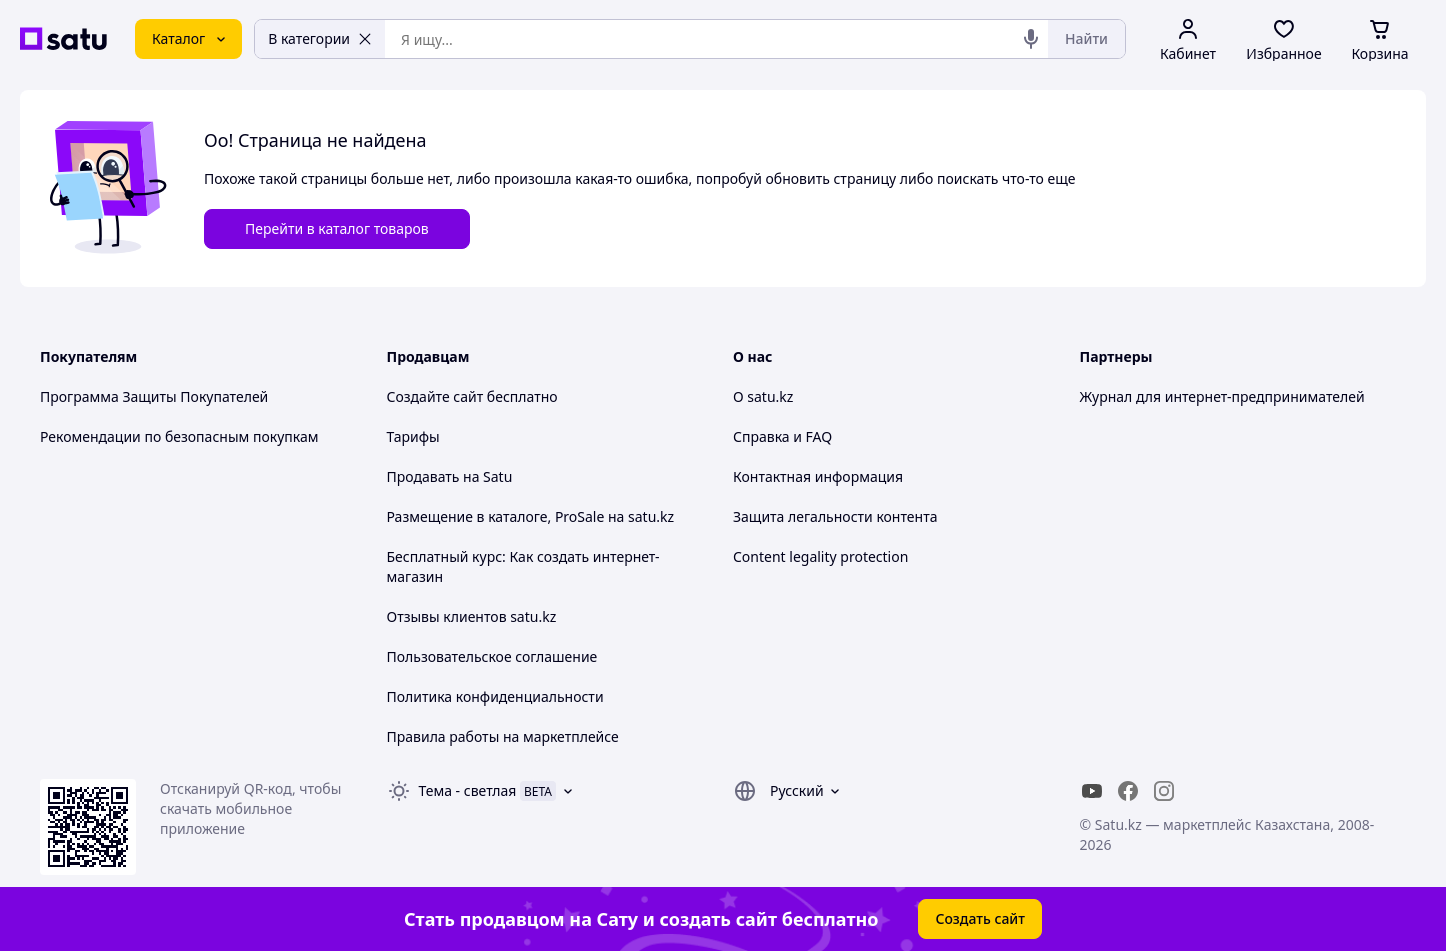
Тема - (468, 790)
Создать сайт (980, 918)
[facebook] (1128, 791)
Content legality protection (820, 556)
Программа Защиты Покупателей (154, 396)
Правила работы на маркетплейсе (503, 736)
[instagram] (1164, 791)
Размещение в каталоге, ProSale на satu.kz (531, 516)
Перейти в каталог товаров (337, 228)
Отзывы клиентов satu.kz (472, 616)
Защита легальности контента (835, 516)
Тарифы (413, 436)
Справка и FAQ (782, 436)
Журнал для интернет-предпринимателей (1222, 396)
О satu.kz (763, 396)
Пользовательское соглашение (492, 656)
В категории (320, 38)
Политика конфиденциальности (495, 696)
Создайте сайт (435, 396)
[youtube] (1092, 791)
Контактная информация (818, 476)
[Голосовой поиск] (1031, 39)
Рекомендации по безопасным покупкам (179, 436)
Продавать (423, 476)
